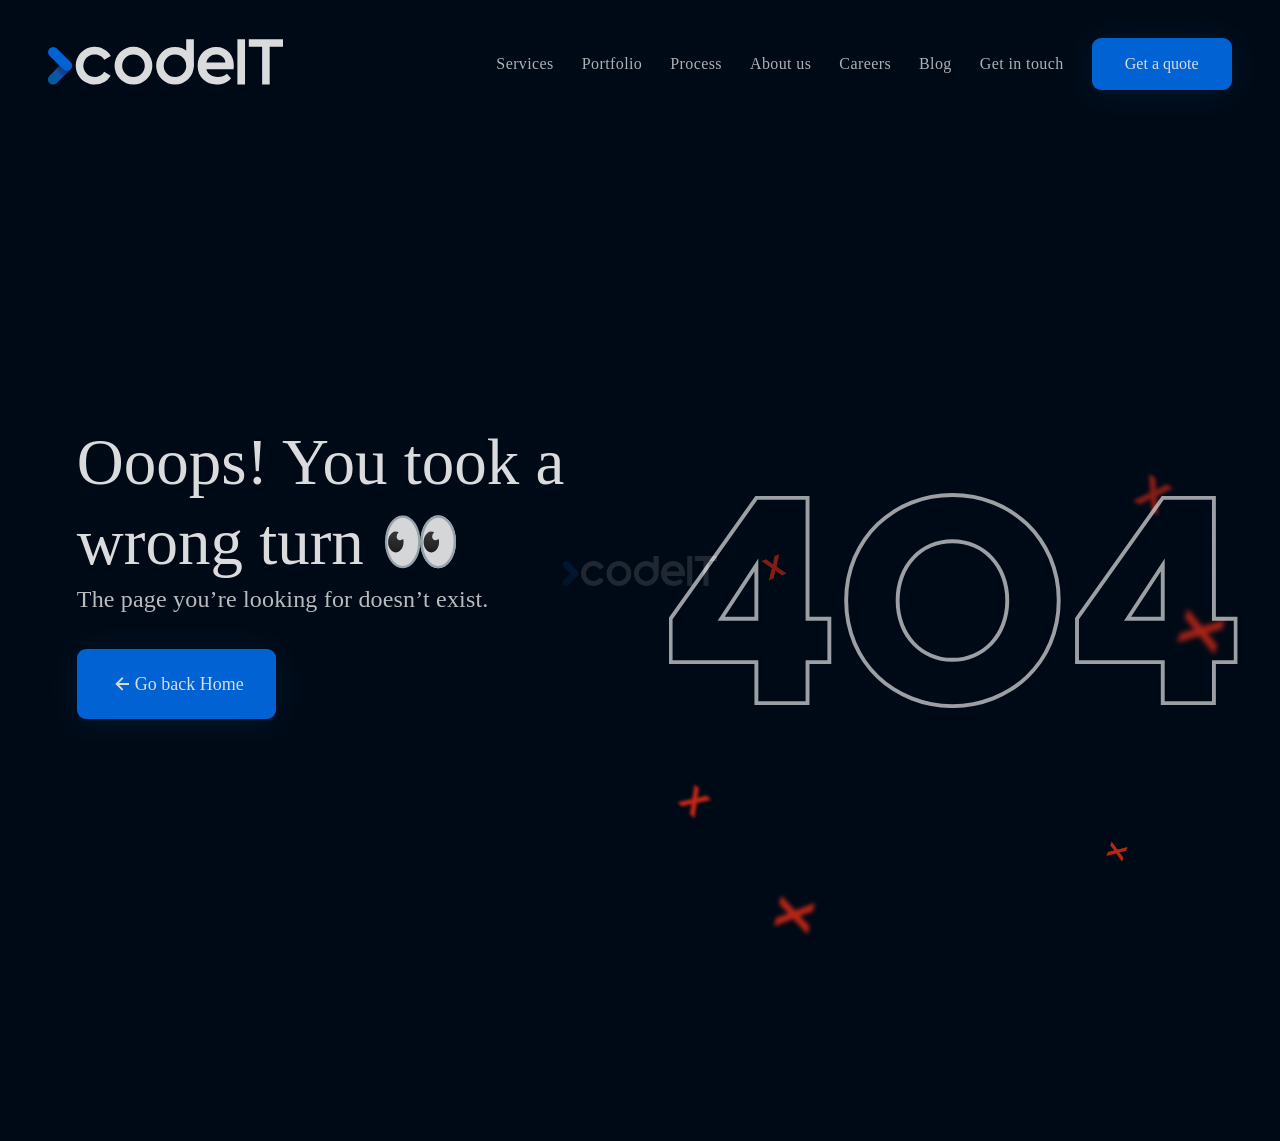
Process (696, 63)
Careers (865, 63)
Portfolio (612, 63)
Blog (935, 63)
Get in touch (1022, 63)
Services (524, 63)
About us (780, 63)
